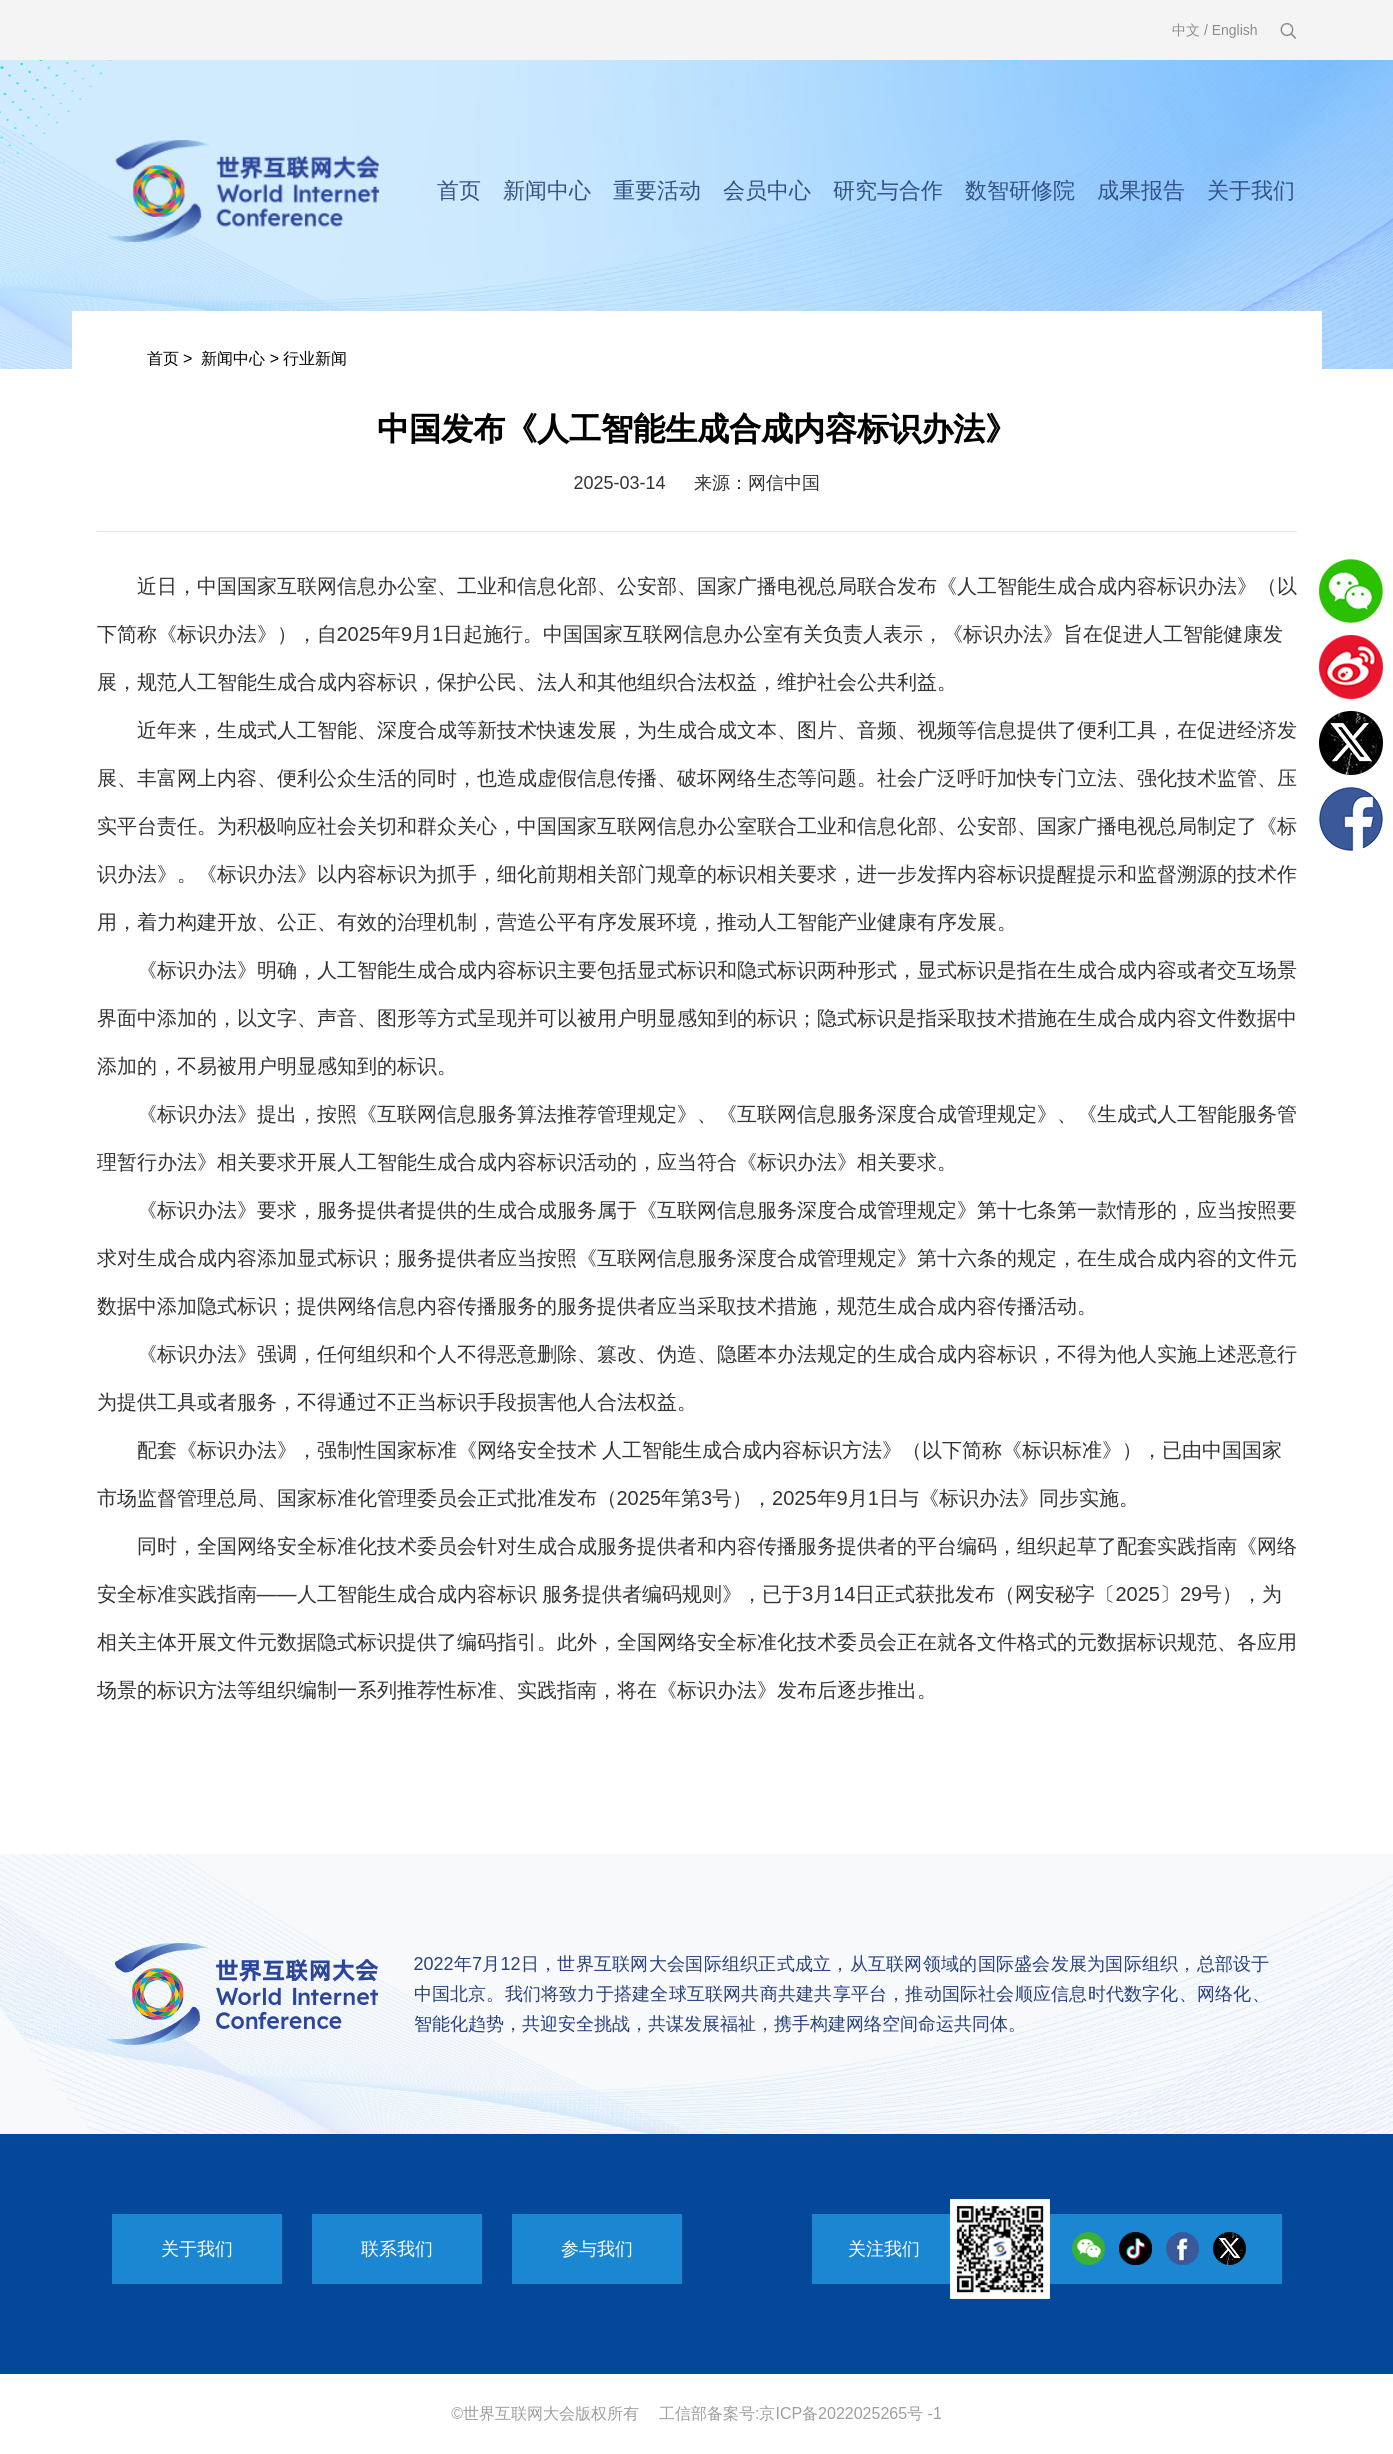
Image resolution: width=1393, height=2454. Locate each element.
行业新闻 (315, 358)
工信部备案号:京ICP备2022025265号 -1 (800, 2413)
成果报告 (1141, 190)
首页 (459, 190)
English (1235, 30)
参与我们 (597, 2249)
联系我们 (397, 2249)
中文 (1186, 30)
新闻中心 (547, 190)
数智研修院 (1020, 190)
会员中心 (767, 190)
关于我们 (1251, 190)
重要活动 (657, 190)
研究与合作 (888, 190)
